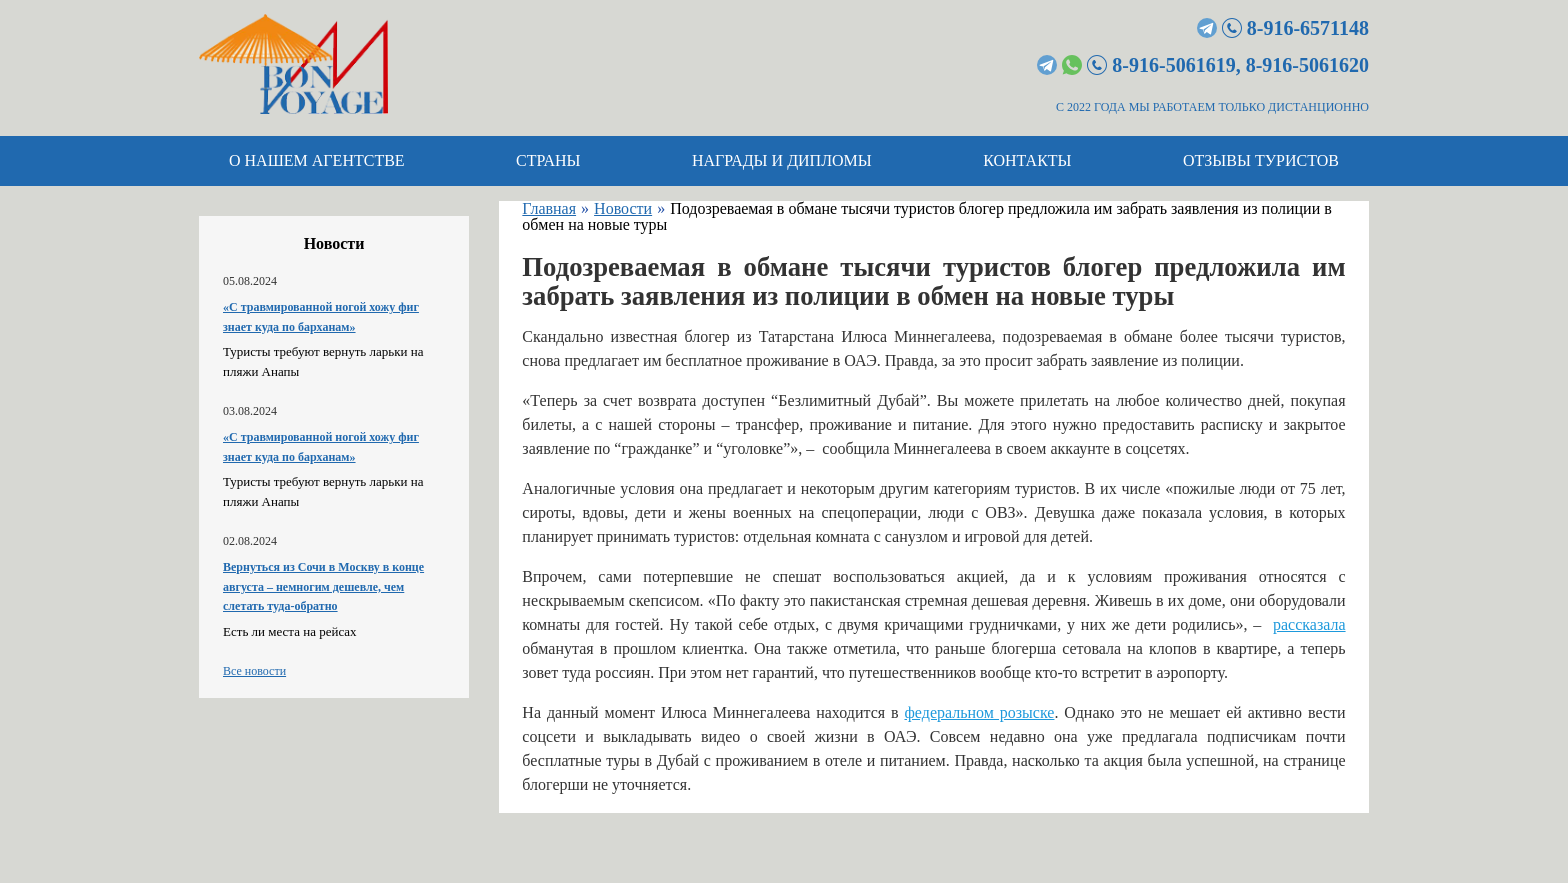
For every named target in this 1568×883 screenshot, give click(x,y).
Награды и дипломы (782, 160)
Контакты (1027, 160)
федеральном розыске (979, 712)
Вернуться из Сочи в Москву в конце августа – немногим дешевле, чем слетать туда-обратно (323, 586)
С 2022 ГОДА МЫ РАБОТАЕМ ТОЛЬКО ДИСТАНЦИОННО (1212, 107)
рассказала (1309, 624)
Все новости (254, 671)
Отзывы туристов (1261, 160)
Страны (548, 160)
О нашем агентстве (317, 160)
